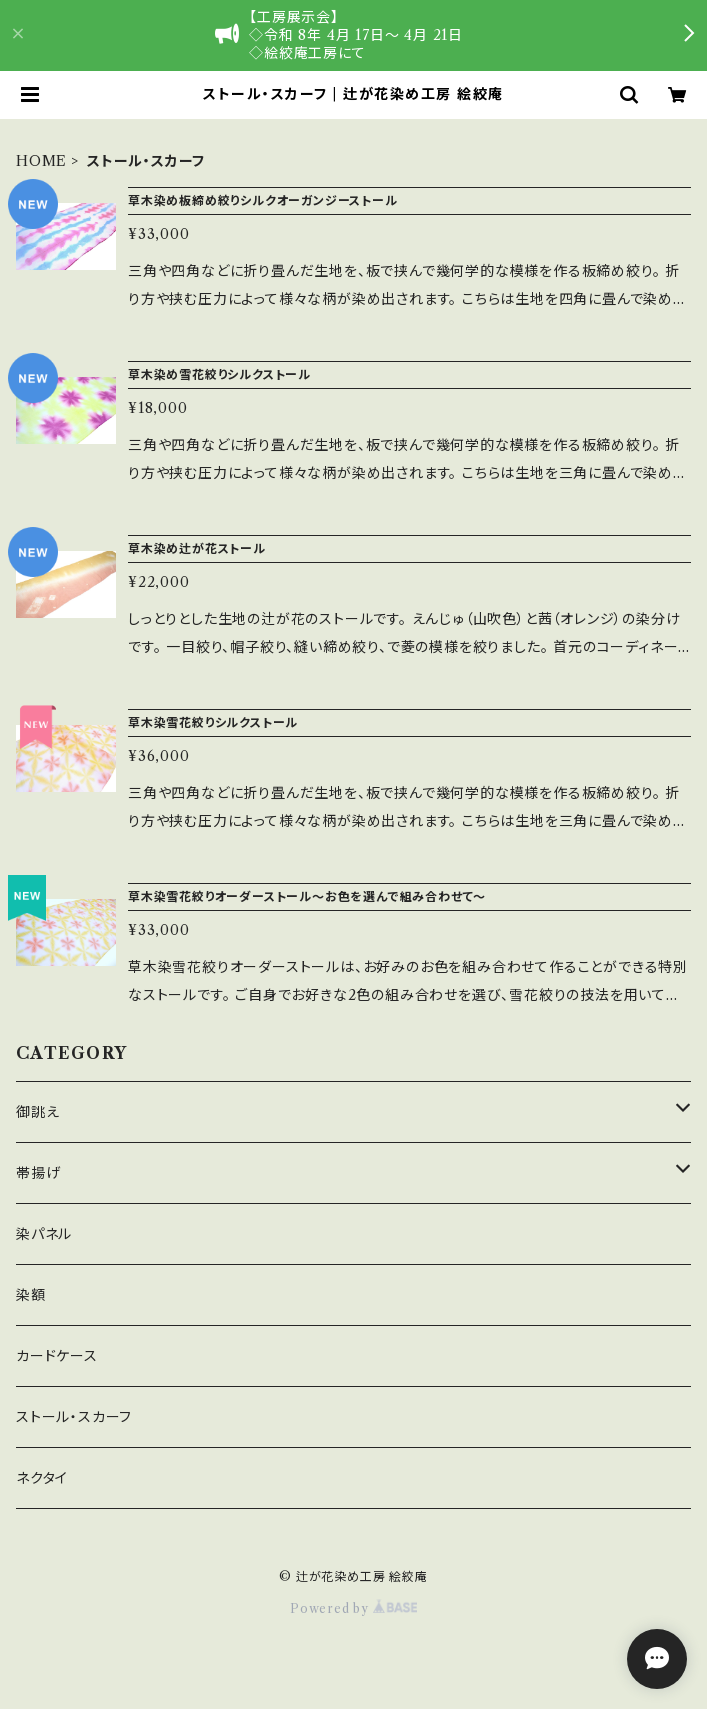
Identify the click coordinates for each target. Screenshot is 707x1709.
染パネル (44, 1234)
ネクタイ (42, 1478)
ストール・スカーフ (74, 1417)
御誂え (37, 1112)
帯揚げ (38, 1173)
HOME (41, 161)
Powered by (353, 1608)
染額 (31, 1295)
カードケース (57, 1356)
